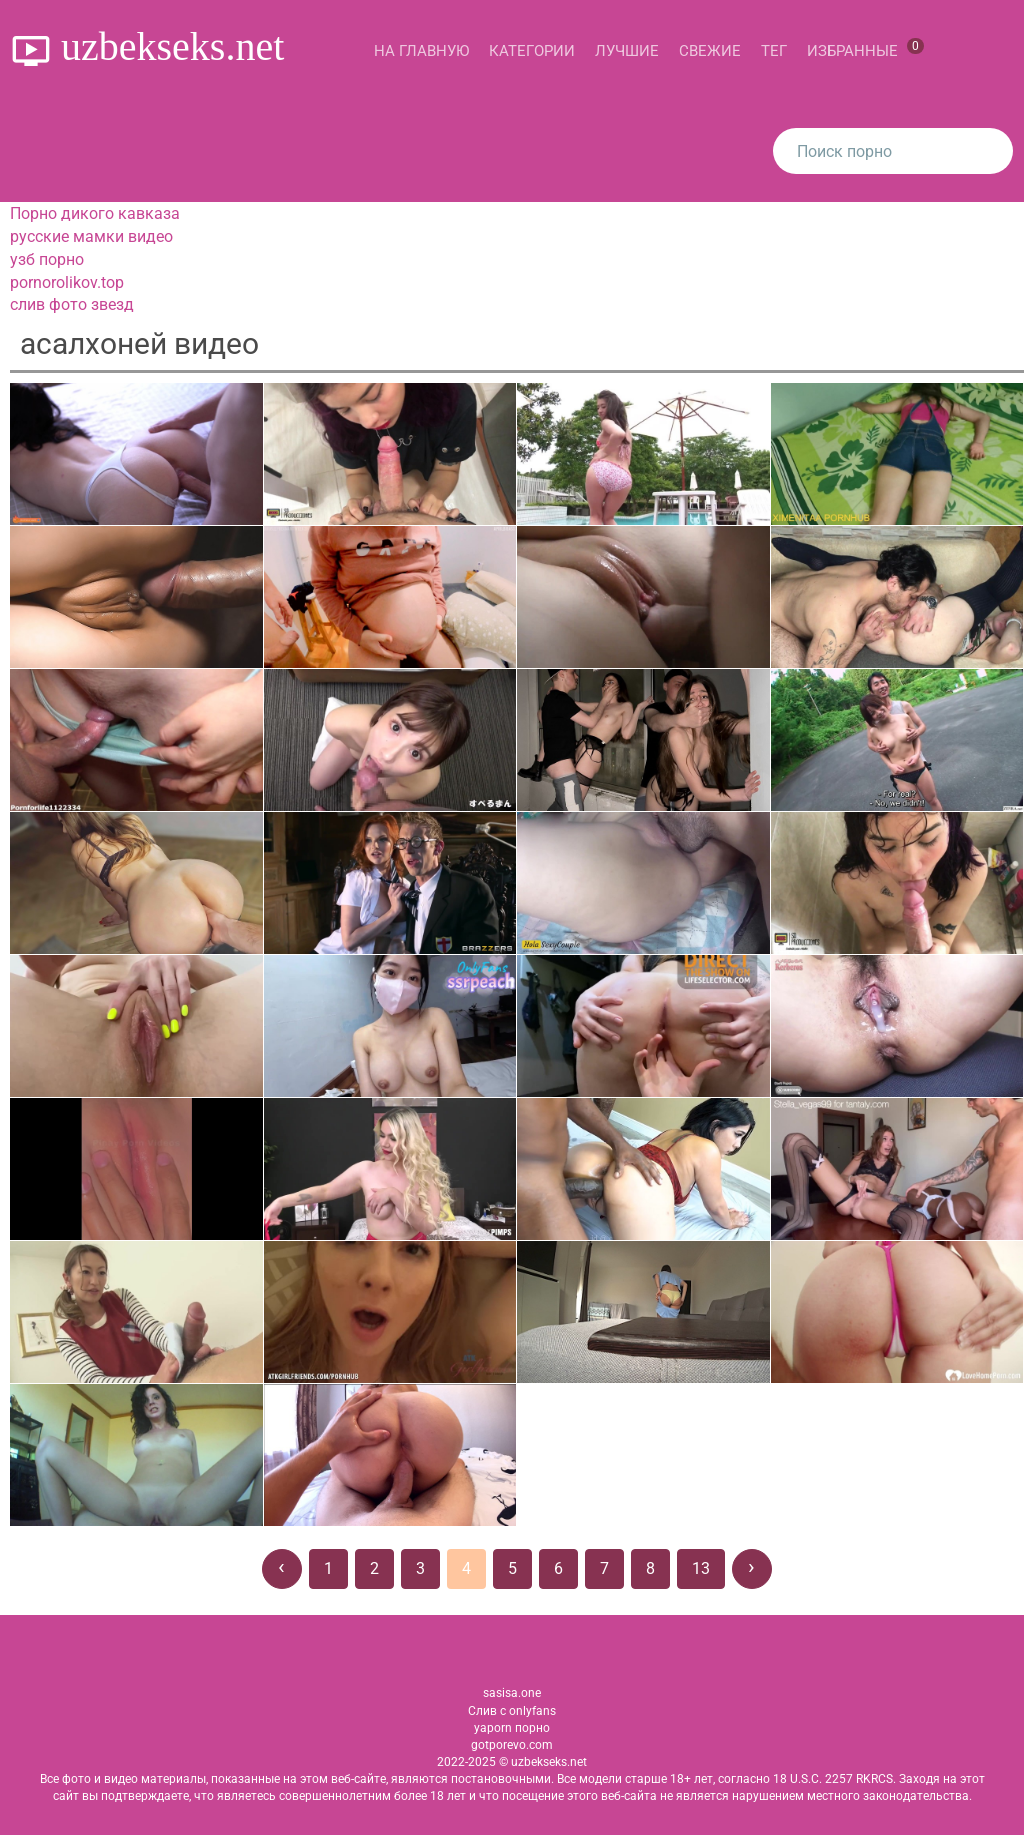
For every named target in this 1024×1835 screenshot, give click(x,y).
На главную (421, 51)
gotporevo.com (512, 1745)
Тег (774, 51)
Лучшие (627, 51)
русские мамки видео (91, 236)
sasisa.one (512, 1693)
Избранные (865, 49)
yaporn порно (512, 1728)
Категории (532, 51)
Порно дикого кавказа (95, 213)
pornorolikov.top (67, 282)
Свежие (710, 51)
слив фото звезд (72, 304)
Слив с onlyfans (512, 1711)
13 (701, 1568)
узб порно (47, 259)
